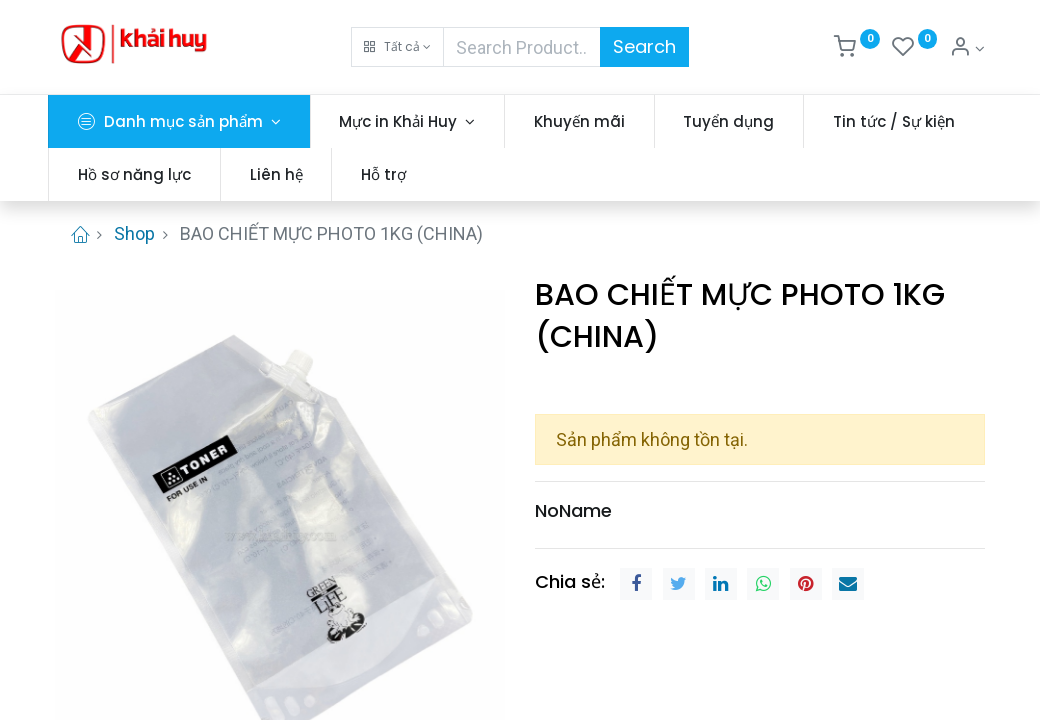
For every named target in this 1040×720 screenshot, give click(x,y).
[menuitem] (586, 121)
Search (644, 46)
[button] (397, 47)
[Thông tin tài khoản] (967, 49)
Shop (134, 233)
